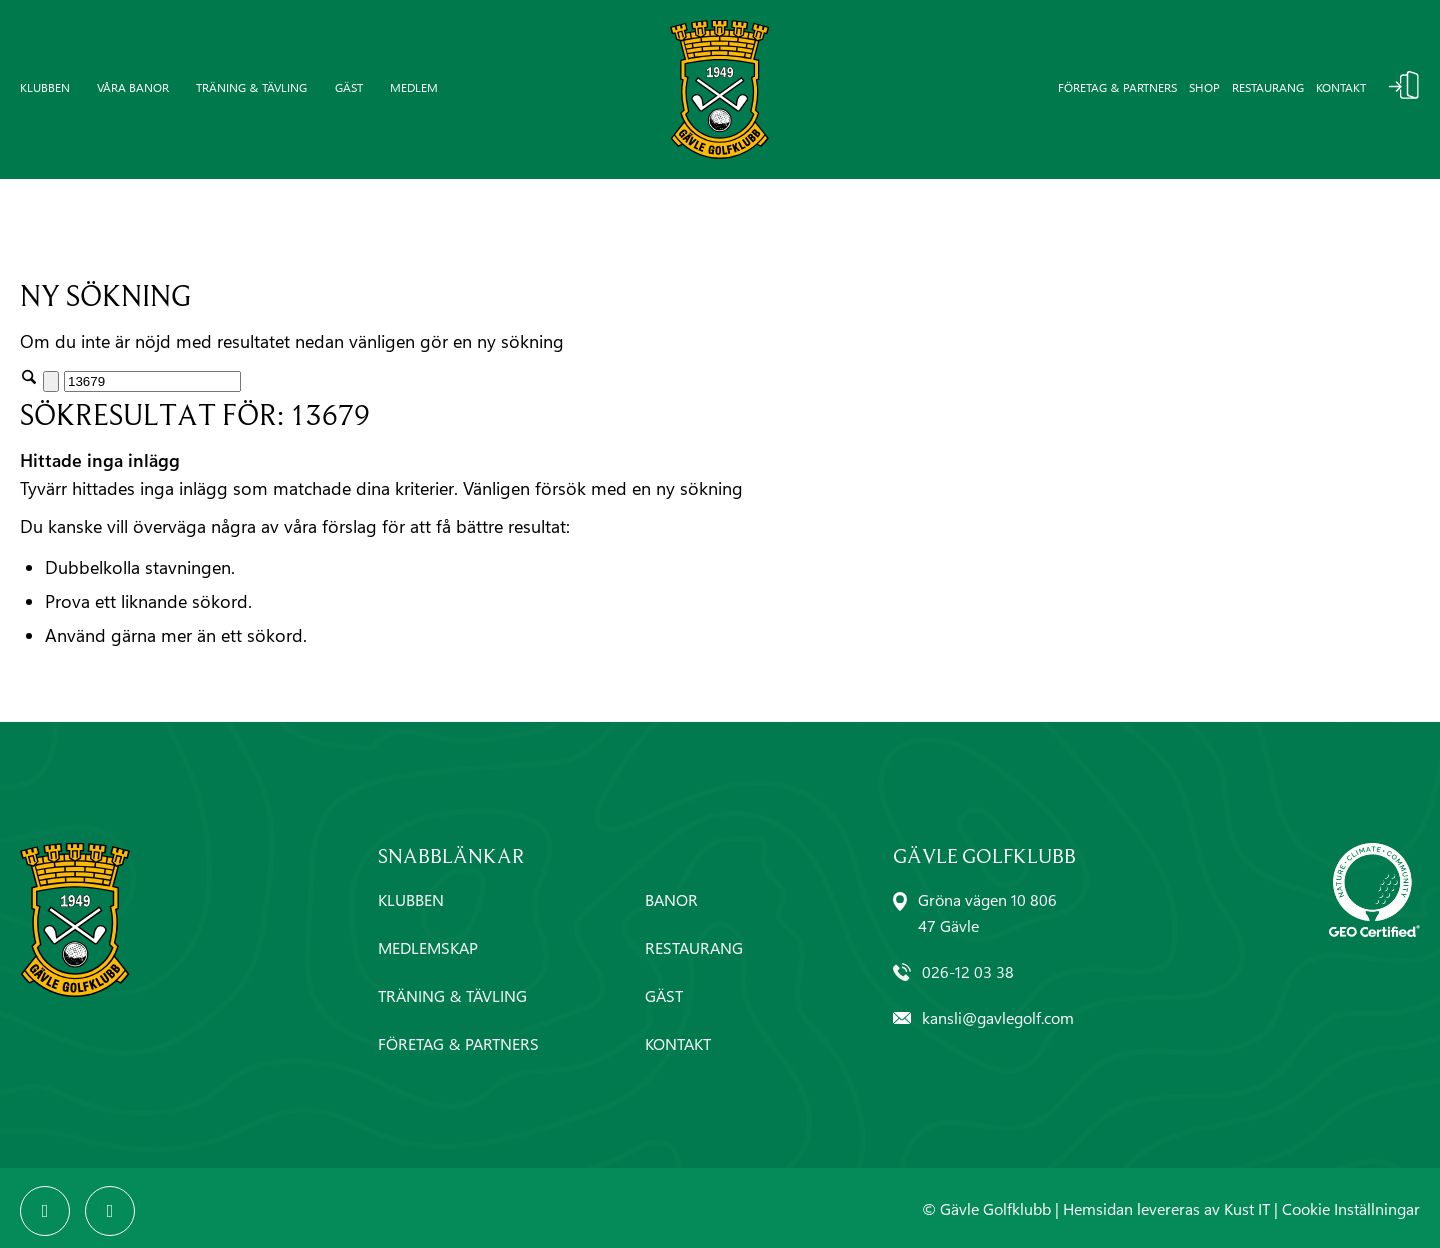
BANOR (671, 899)
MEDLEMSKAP (428, 947)
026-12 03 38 (968, 971)
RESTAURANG (694, 947)
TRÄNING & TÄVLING (452, 995)
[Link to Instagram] (110, 1211)
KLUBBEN (411, 899)
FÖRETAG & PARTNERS (458, 1043)
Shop (1204, 87)
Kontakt (1341, 87)
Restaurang (1268, 87)
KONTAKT (678, 1043)
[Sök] (152, 381)
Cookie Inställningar (1351, 1208)
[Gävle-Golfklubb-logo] (719, 89)
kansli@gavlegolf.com (998, 1017)
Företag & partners (1117, 87)
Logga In (1404, 85)
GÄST (664, 995)
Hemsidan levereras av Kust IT (1166, 1208)
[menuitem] (52, 89)
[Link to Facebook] (45, 1211)
